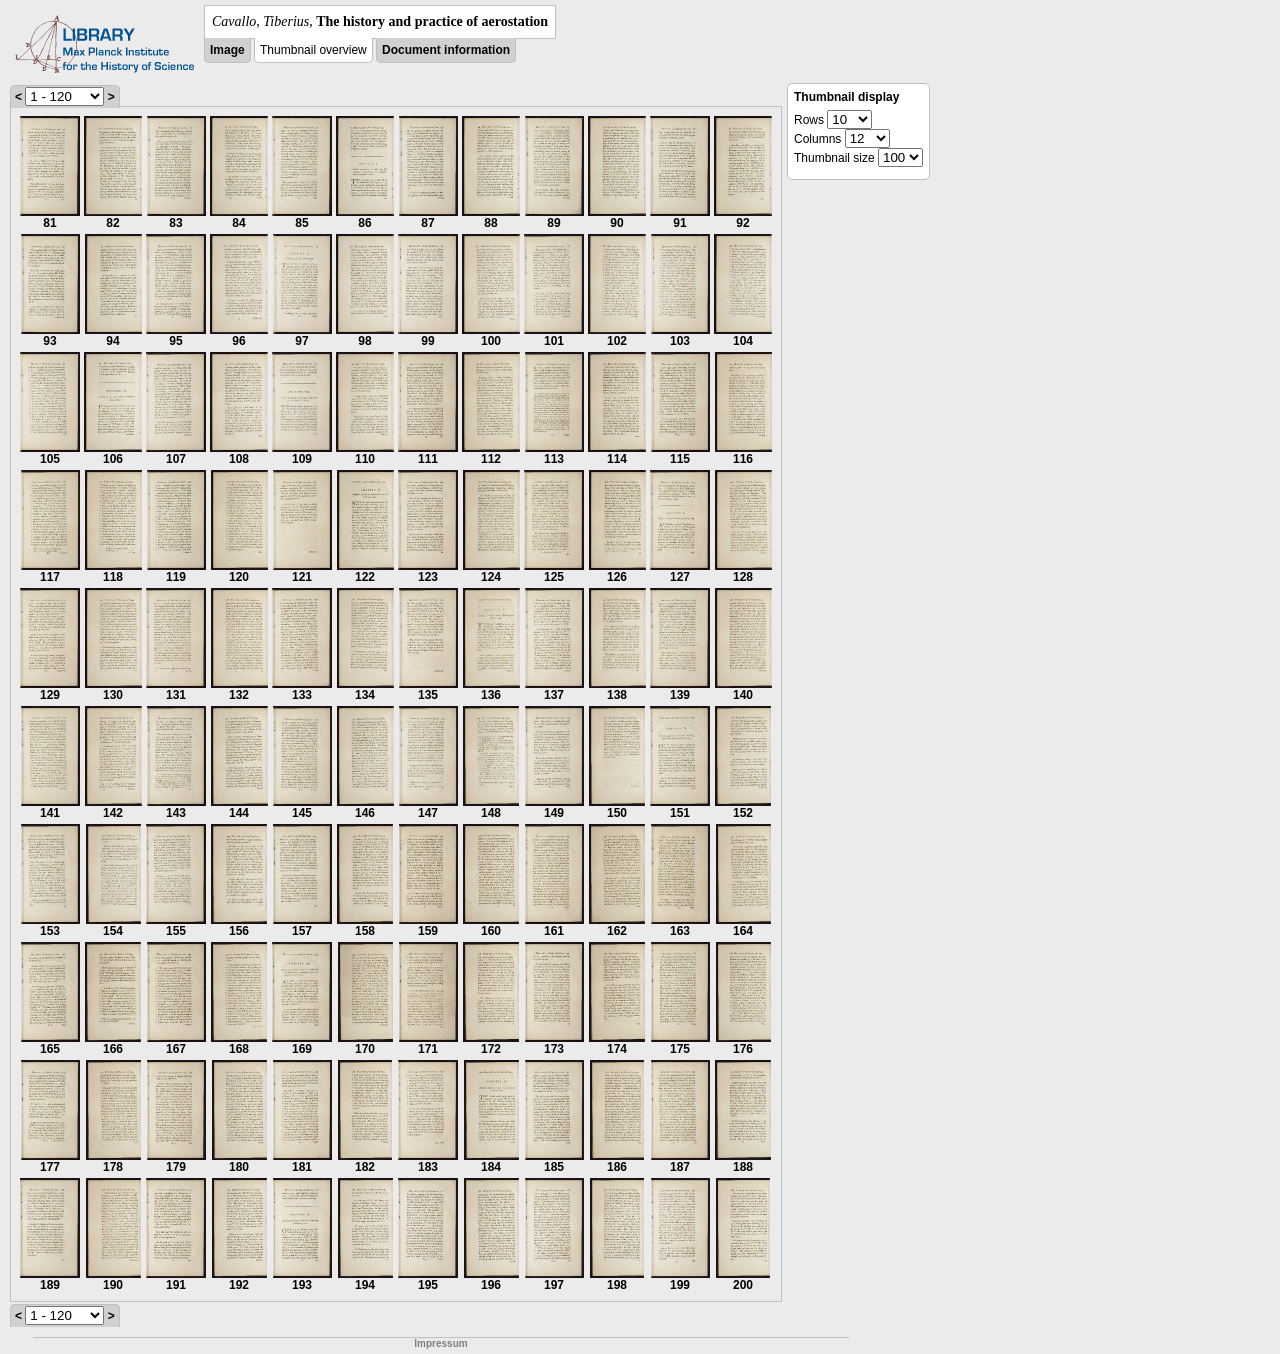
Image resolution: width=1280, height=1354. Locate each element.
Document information (446, 50)
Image (227, 50)
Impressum (440, 1343)
